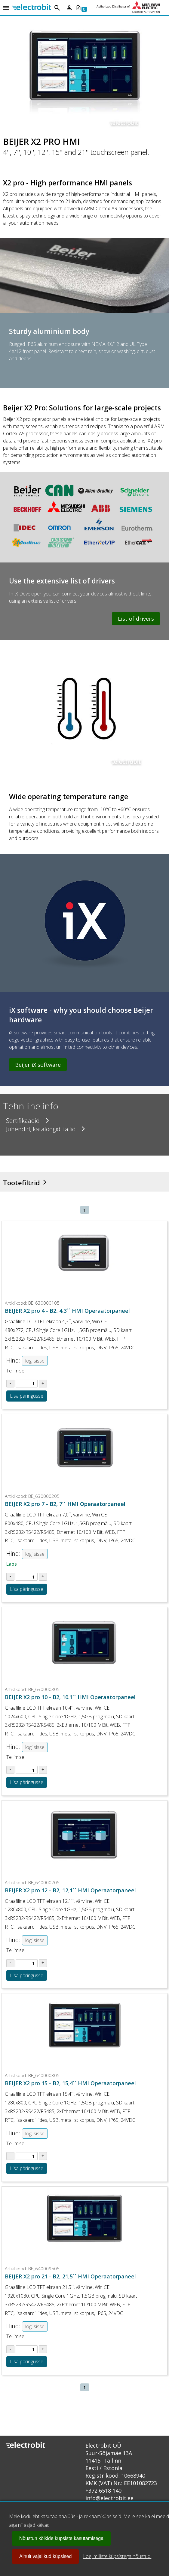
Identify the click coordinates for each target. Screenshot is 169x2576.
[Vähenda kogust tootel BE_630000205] (10, 1577)
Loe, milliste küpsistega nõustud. (117, 2556)
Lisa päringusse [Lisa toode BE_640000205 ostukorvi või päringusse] (26, 1975)
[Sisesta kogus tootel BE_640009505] (27, 2349)
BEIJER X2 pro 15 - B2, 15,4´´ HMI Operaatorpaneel (70, 2083)
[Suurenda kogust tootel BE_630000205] (43, 1577)
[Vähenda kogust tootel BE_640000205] (10, 1963)
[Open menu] (6, 8)
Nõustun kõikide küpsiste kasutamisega (61, 2538)
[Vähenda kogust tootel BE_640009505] (10, 2349)
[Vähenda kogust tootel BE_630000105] (10, 1383)
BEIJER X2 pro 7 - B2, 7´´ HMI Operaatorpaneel (65, 1503)
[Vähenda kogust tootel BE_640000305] (10, 2156)
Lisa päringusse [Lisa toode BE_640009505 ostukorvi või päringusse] (26, 2361)
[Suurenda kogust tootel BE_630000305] (43, 1770)
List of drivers (136, 618)
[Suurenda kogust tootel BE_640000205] (43, 1963)
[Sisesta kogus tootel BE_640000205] (27, 1963)
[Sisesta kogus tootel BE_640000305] (27, 2156)
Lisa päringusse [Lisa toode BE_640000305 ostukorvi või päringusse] (26, 2168)
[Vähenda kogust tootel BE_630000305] (10, 1770)
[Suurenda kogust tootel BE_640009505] (43, 2349)
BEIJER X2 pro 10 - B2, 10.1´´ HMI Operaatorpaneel (70, 1697)
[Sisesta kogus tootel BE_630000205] (27, 1577)
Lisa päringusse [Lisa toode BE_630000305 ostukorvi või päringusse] (26, 1782)
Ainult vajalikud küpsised (45, 2556)
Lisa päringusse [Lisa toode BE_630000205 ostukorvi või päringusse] (26, 1589)
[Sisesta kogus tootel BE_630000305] (27, 1770)
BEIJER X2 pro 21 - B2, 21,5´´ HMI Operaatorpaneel (70, 2276)
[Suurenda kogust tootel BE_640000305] (43, 2156)
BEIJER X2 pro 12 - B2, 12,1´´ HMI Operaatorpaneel (70, 1890)
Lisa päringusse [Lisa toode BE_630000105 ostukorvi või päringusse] (26, 1396)
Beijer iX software (38, 1064)
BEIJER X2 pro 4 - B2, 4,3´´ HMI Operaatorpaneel (67, 1310)
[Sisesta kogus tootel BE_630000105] (27, 1383)
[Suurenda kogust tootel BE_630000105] (43, 1383)
